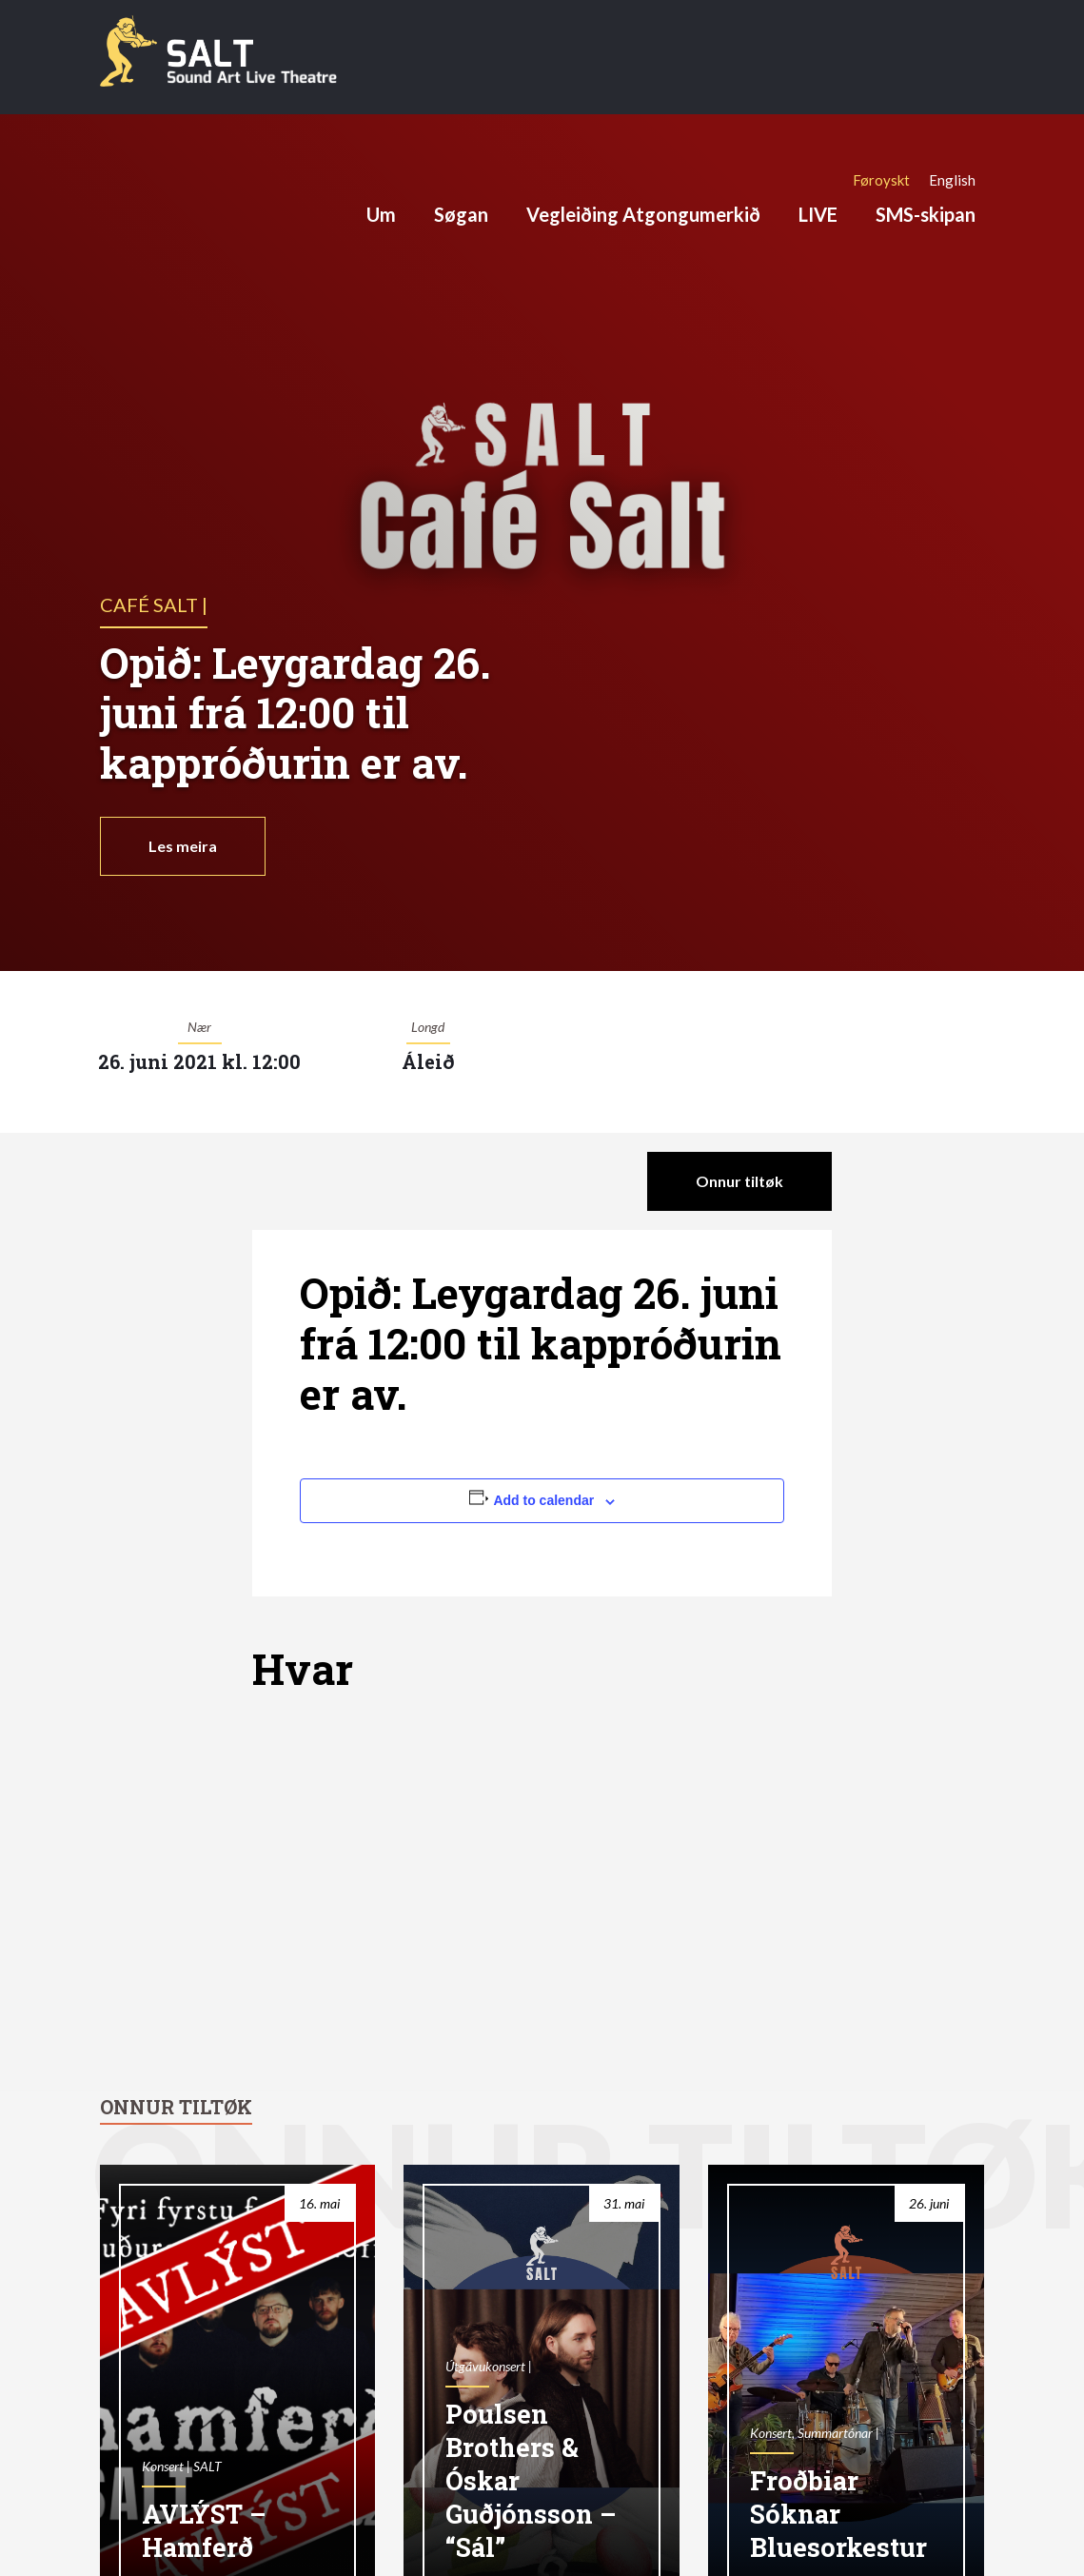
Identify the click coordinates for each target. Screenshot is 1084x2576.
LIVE (818, 214)
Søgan (461, 214)
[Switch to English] (952, 180)
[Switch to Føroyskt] (881, 180)
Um (381, 214)
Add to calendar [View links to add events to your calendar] (543, 1500)
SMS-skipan (926, 214)
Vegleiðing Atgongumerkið (643, 214)
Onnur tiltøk (739, 1181)
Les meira (182, 846)
